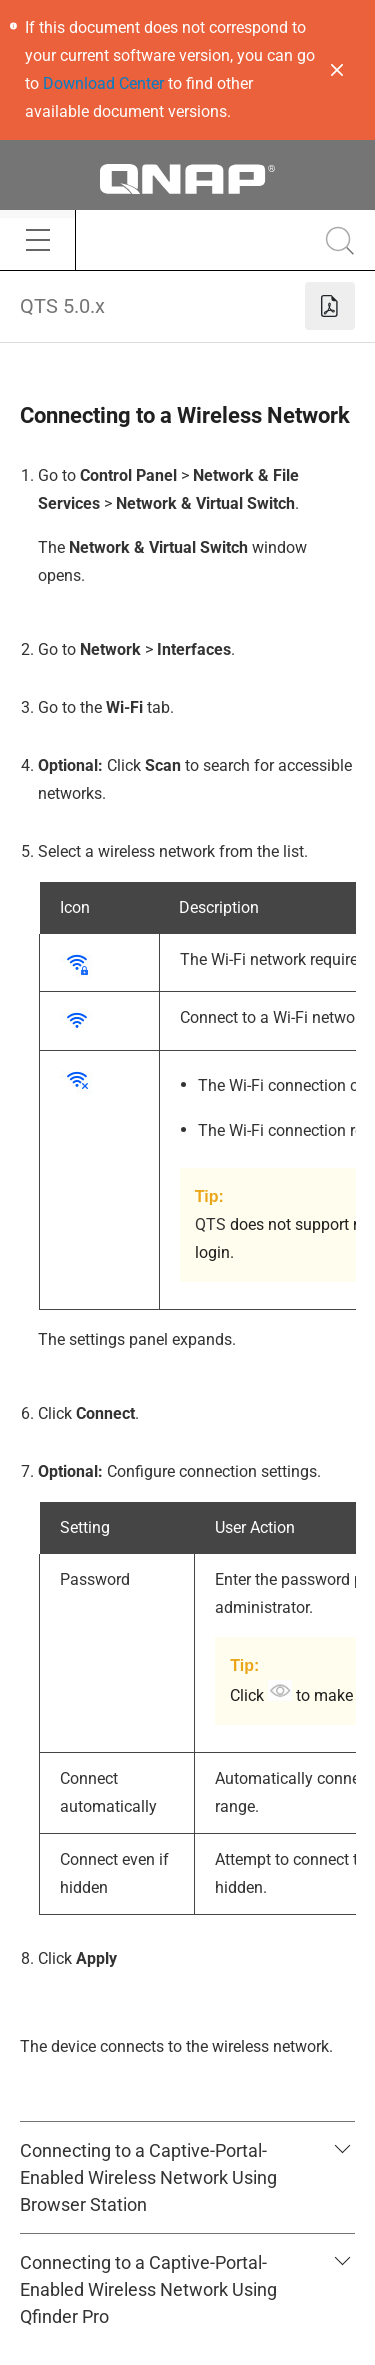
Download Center (103, 83)
